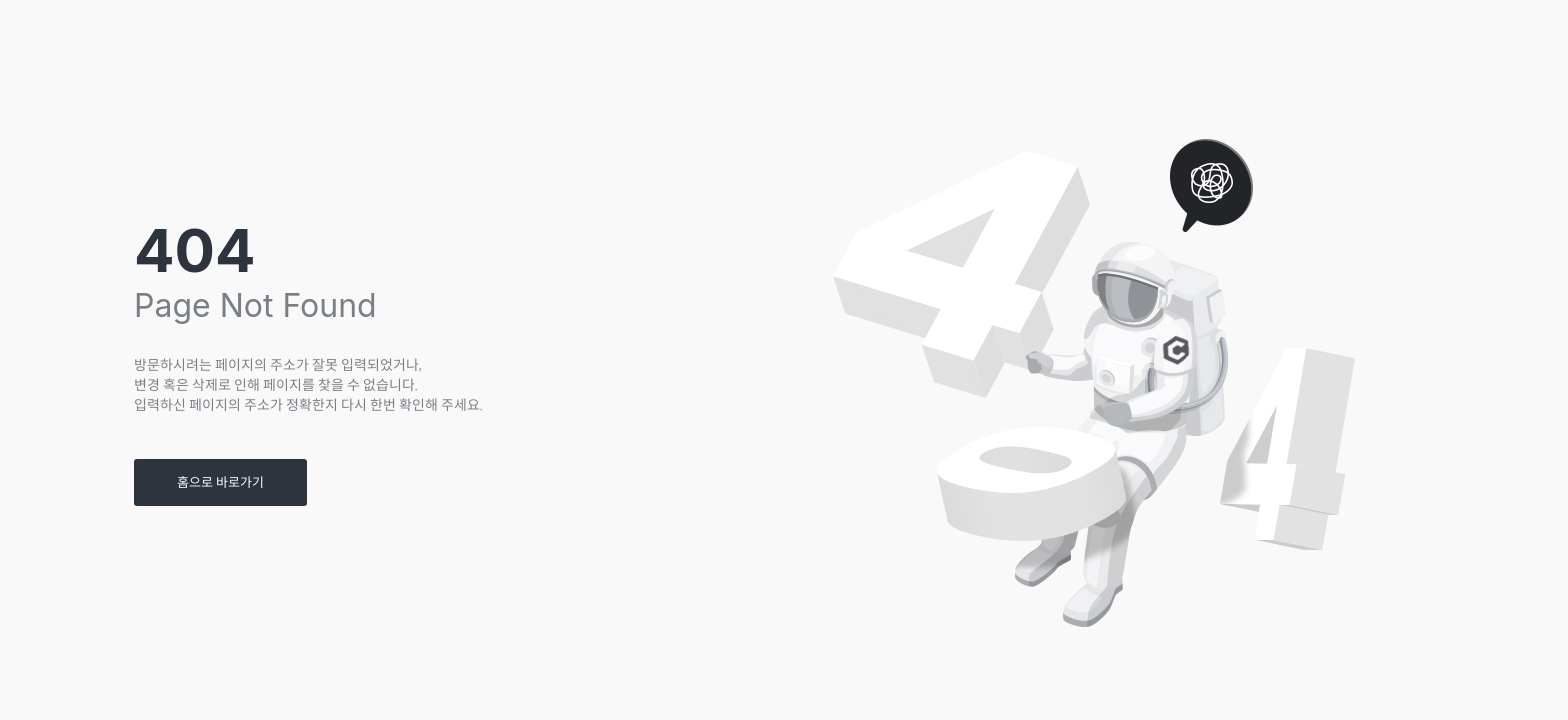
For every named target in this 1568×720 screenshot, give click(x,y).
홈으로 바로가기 (220, 482)
